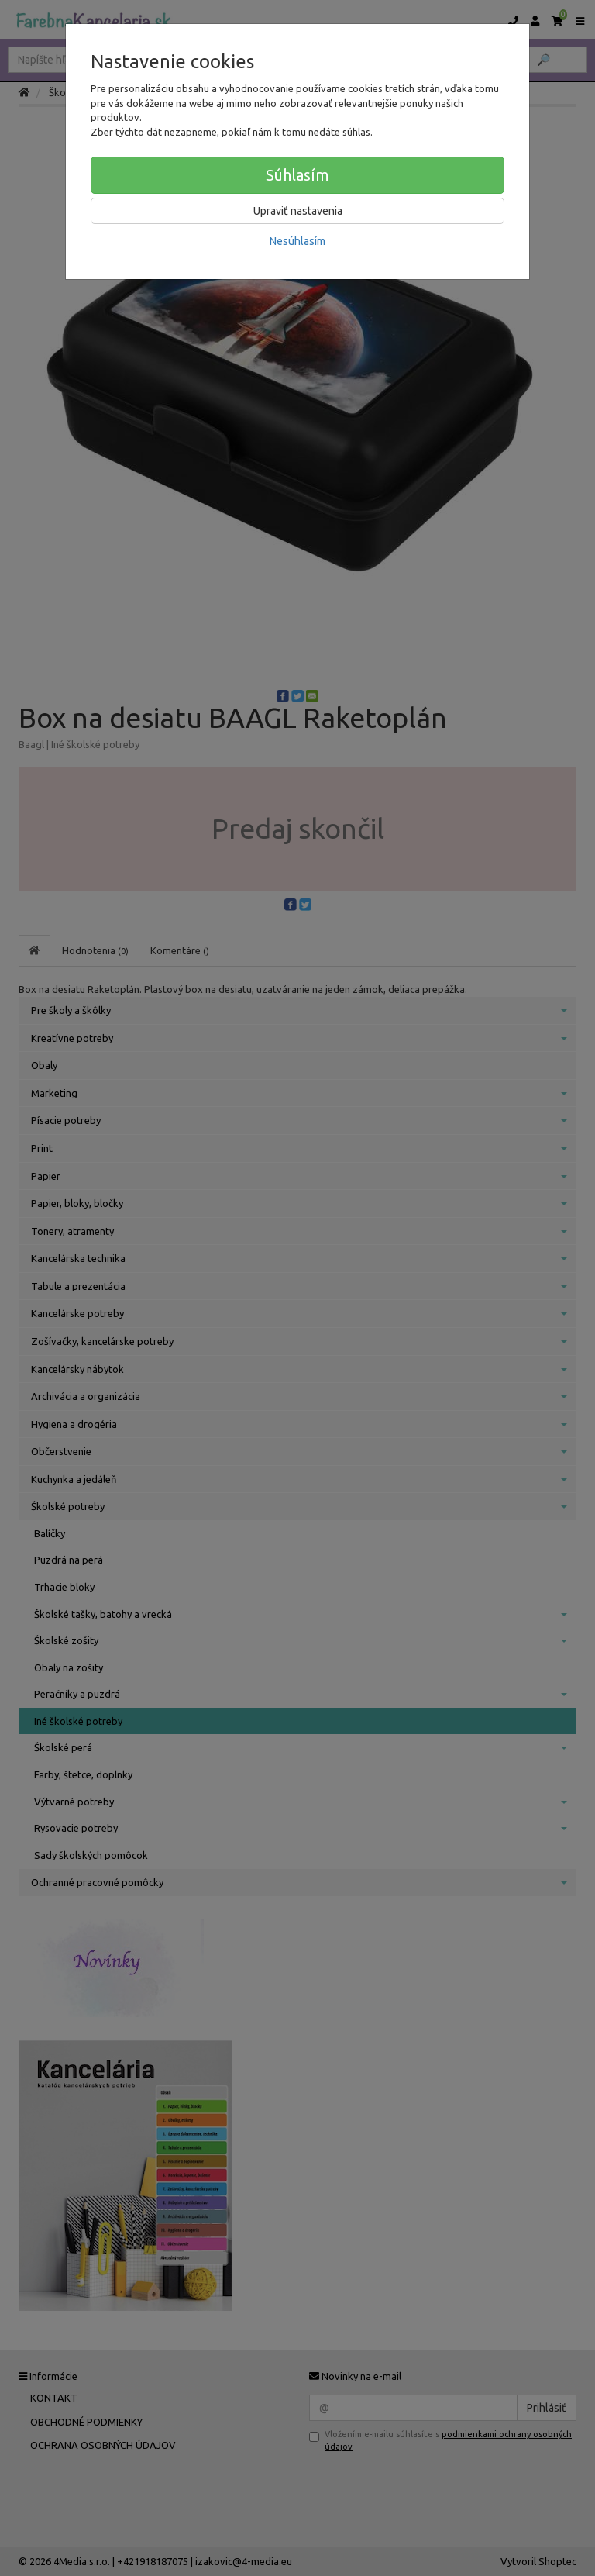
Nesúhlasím (297, 241)
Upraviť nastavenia (297, 211)
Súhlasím (297, 175)
